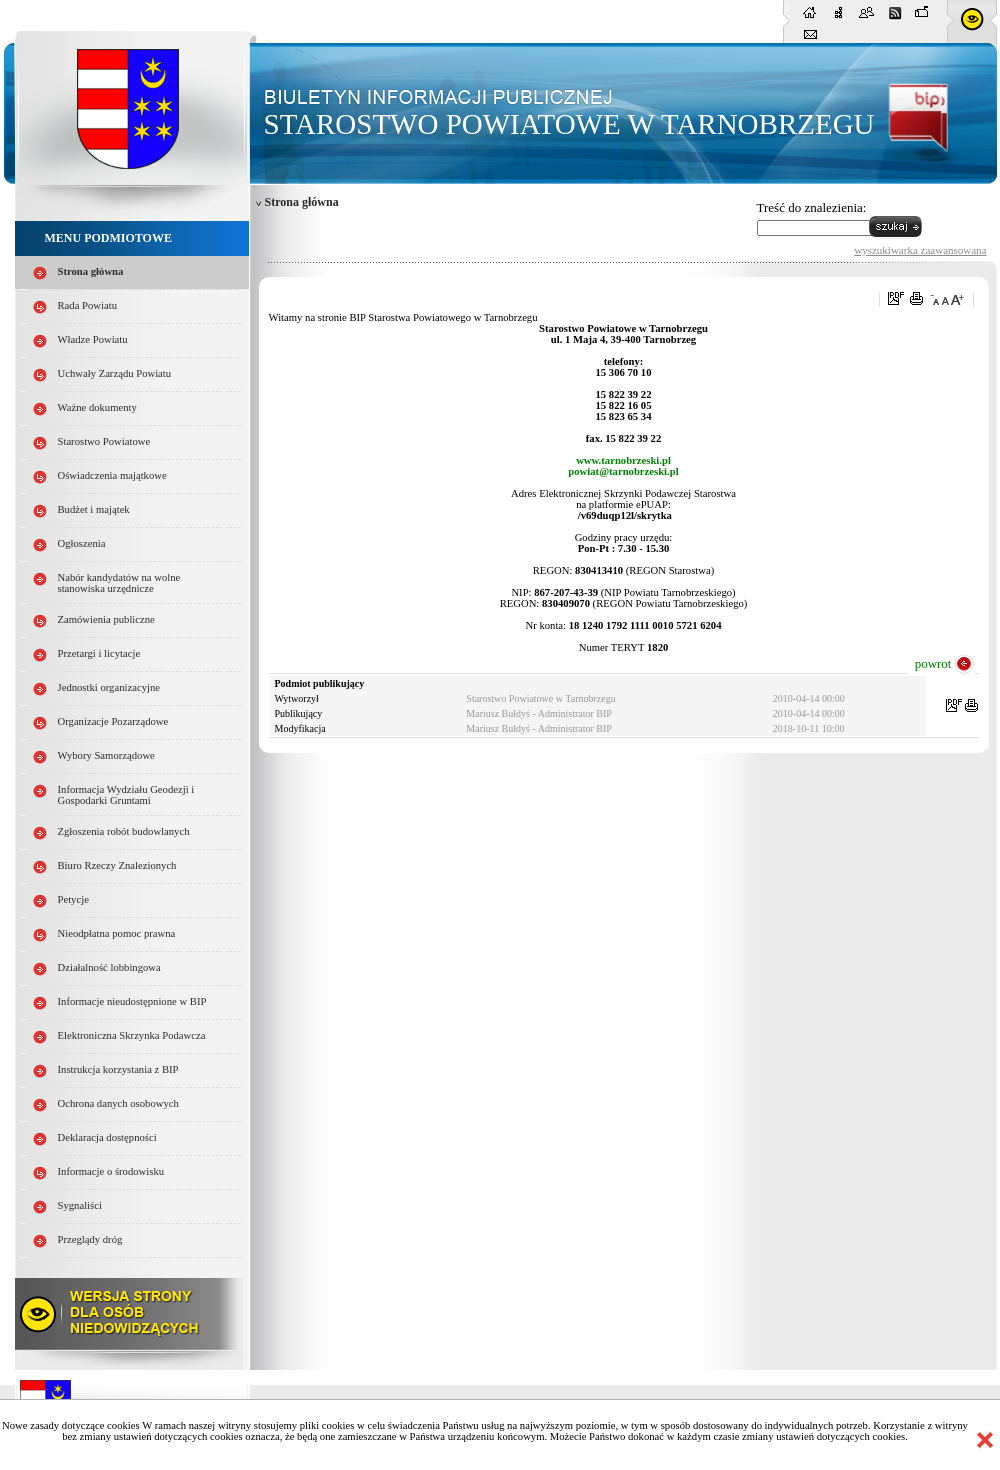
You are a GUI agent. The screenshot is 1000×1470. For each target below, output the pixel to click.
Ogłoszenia (82, 543)
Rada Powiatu (88, 305)
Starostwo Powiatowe (104, 441)
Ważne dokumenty (97, 407)
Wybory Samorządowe (106, 755)
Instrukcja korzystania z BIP (118, 1069)
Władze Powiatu (93, 339)
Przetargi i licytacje (99, 653)
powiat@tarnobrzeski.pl (623, 471)
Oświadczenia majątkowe (112, 475)
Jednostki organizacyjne (109, 687)
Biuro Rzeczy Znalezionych (117, 865)
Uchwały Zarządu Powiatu (115, 373)
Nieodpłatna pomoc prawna (117, 933)
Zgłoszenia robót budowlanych (124, 831)
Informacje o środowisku (111, 1171)
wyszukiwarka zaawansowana (920, 250)
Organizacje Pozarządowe (113, 721)
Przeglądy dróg (90, 1239)
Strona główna (91, 271)
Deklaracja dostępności (107, 1137)
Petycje (73, 899)
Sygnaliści (80, 1205)
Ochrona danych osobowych (118, 1103)
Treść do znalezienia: (812, 207)
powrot (933, 663)
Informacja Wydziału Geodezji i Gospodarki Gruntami (126, 795)
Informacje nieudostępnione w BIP (132, 1001)
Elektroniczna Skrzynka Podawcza (132, 1035)
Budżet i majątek (94, 509)
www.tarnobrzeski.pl (623, 460)
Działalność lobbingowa (109, 967)
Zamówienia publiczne (106, 619)
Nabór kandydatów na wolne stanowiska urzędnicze (119, 583)
